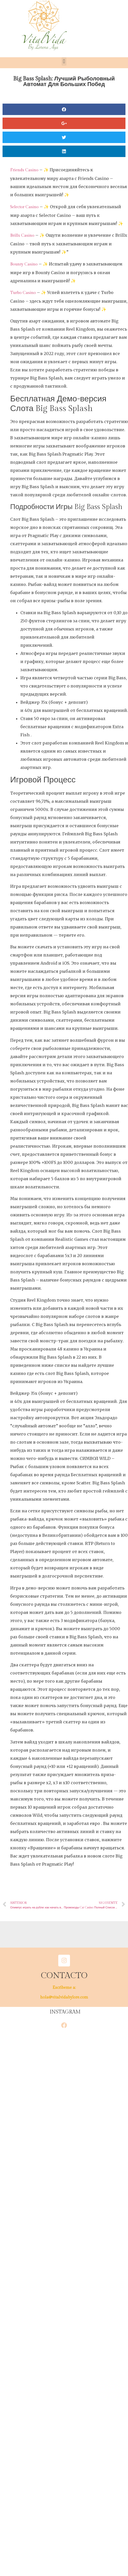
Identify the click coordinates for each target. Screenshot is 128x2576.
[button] (64, 61)
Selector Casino (24, 207)
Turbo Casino (23, 292)
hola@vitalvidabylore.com (64, 1997)
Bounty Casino (24, 264)
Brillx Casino (22, 235)
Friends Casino (24, 170)
